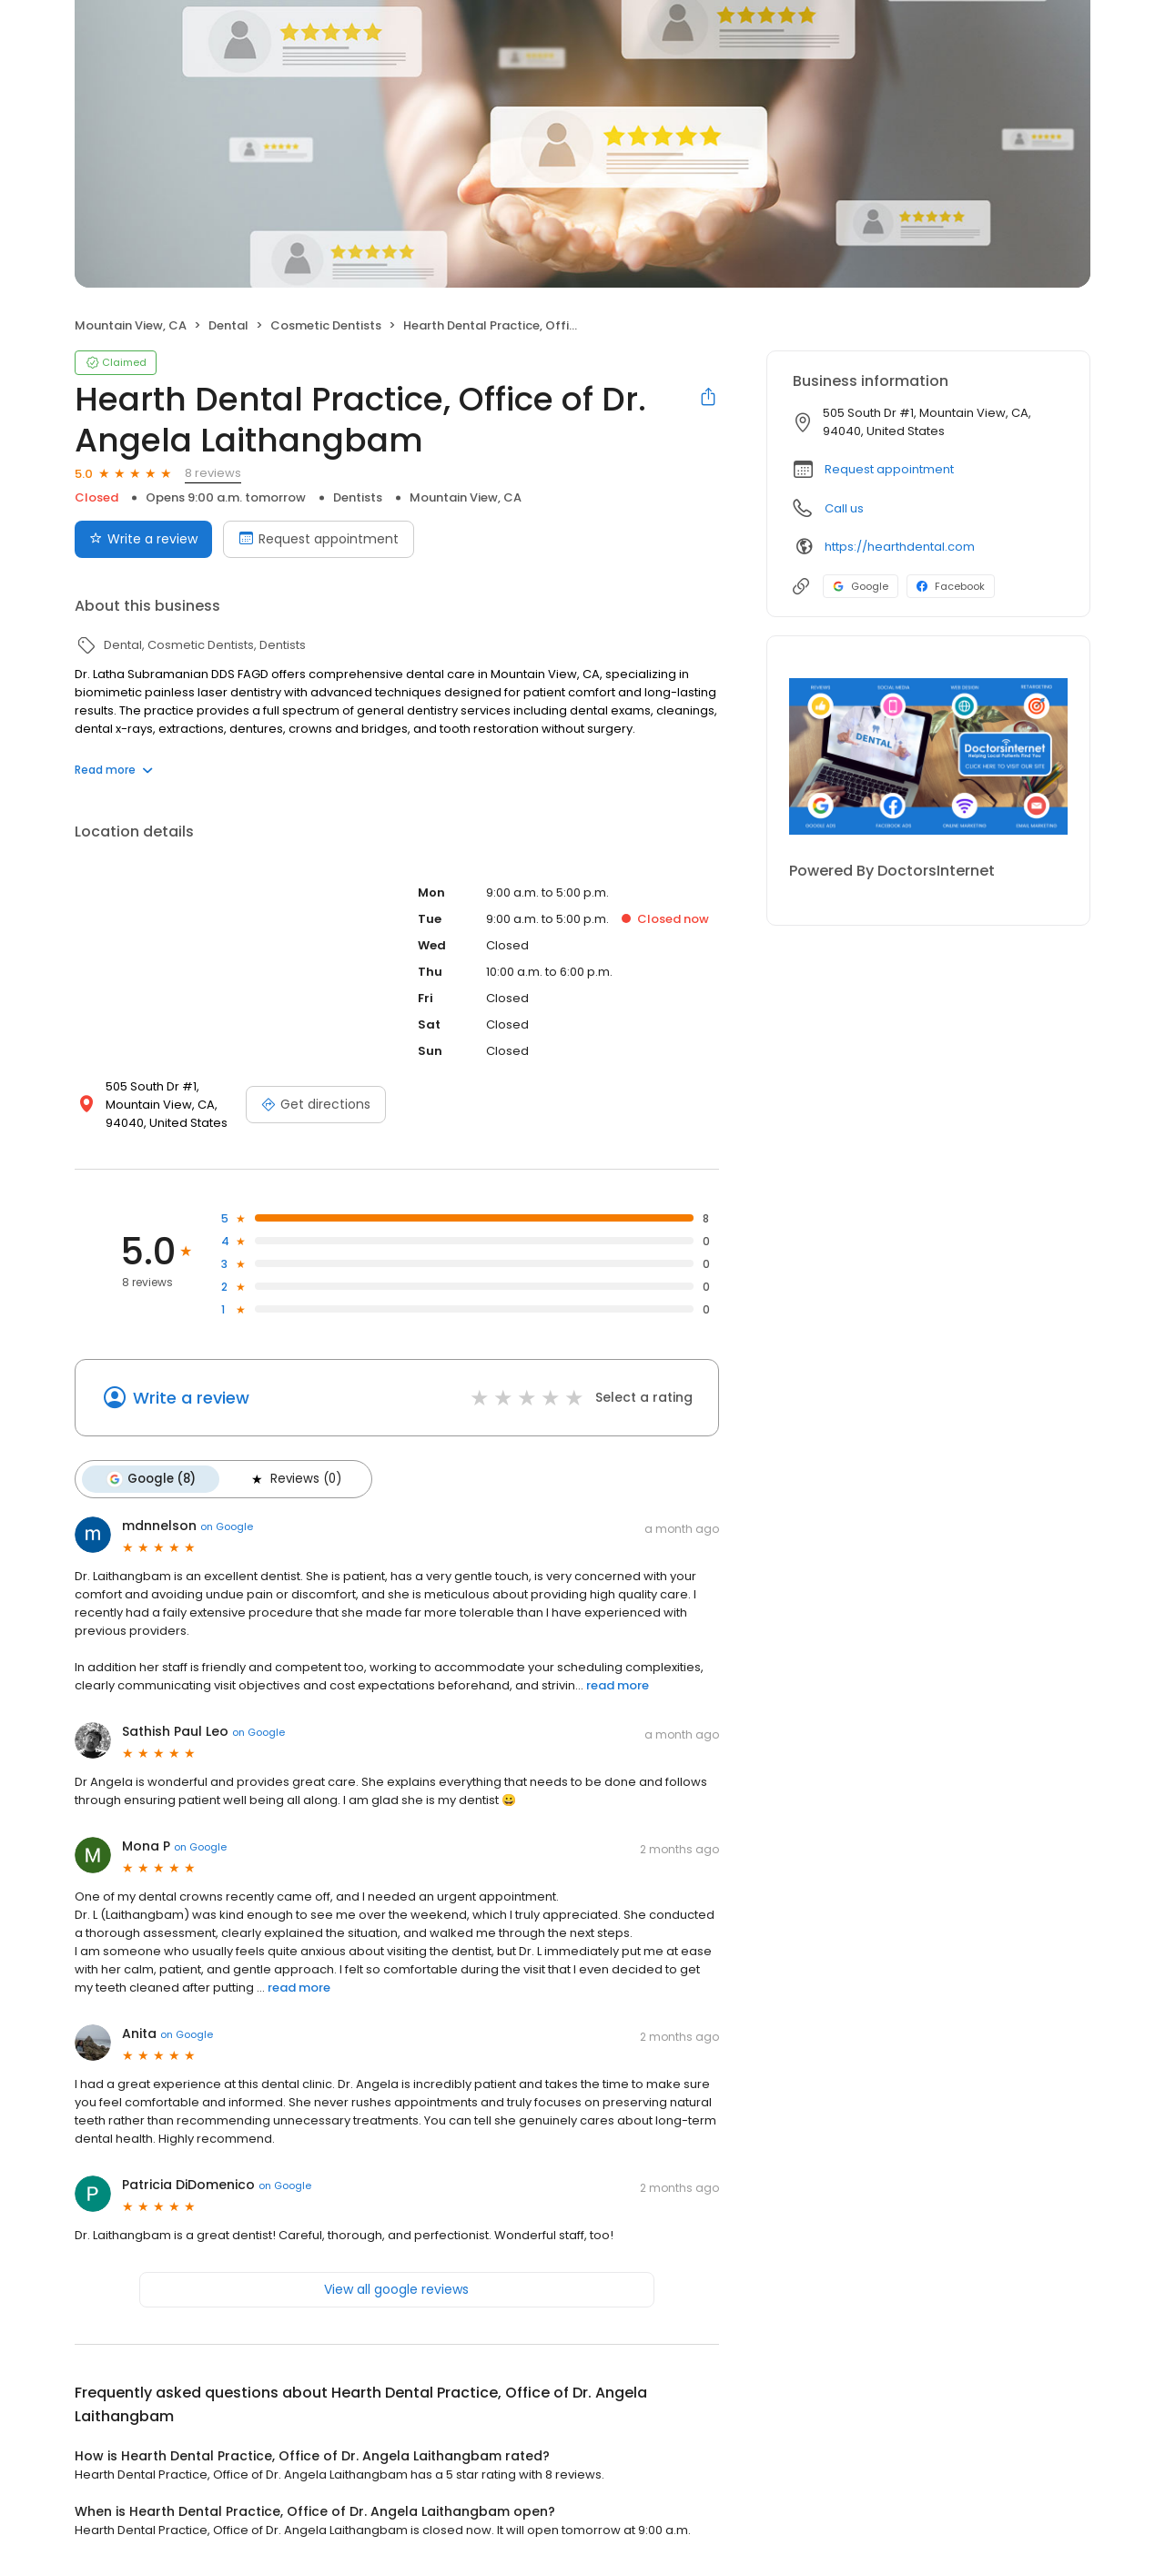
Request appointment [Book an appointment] (318, 539)
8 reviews (213, 473)
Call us (844, 508)
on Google (226, 1526)
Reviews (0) (294, 1479)
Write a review (191, 1397)
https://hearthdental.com (900, 546)
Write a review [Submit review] (143, 539)
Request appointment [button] (889, 469)
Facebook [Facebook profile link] (951, 586)
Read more (114, 769)
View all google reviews (396, 2289)
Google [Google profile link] (860, 586)
